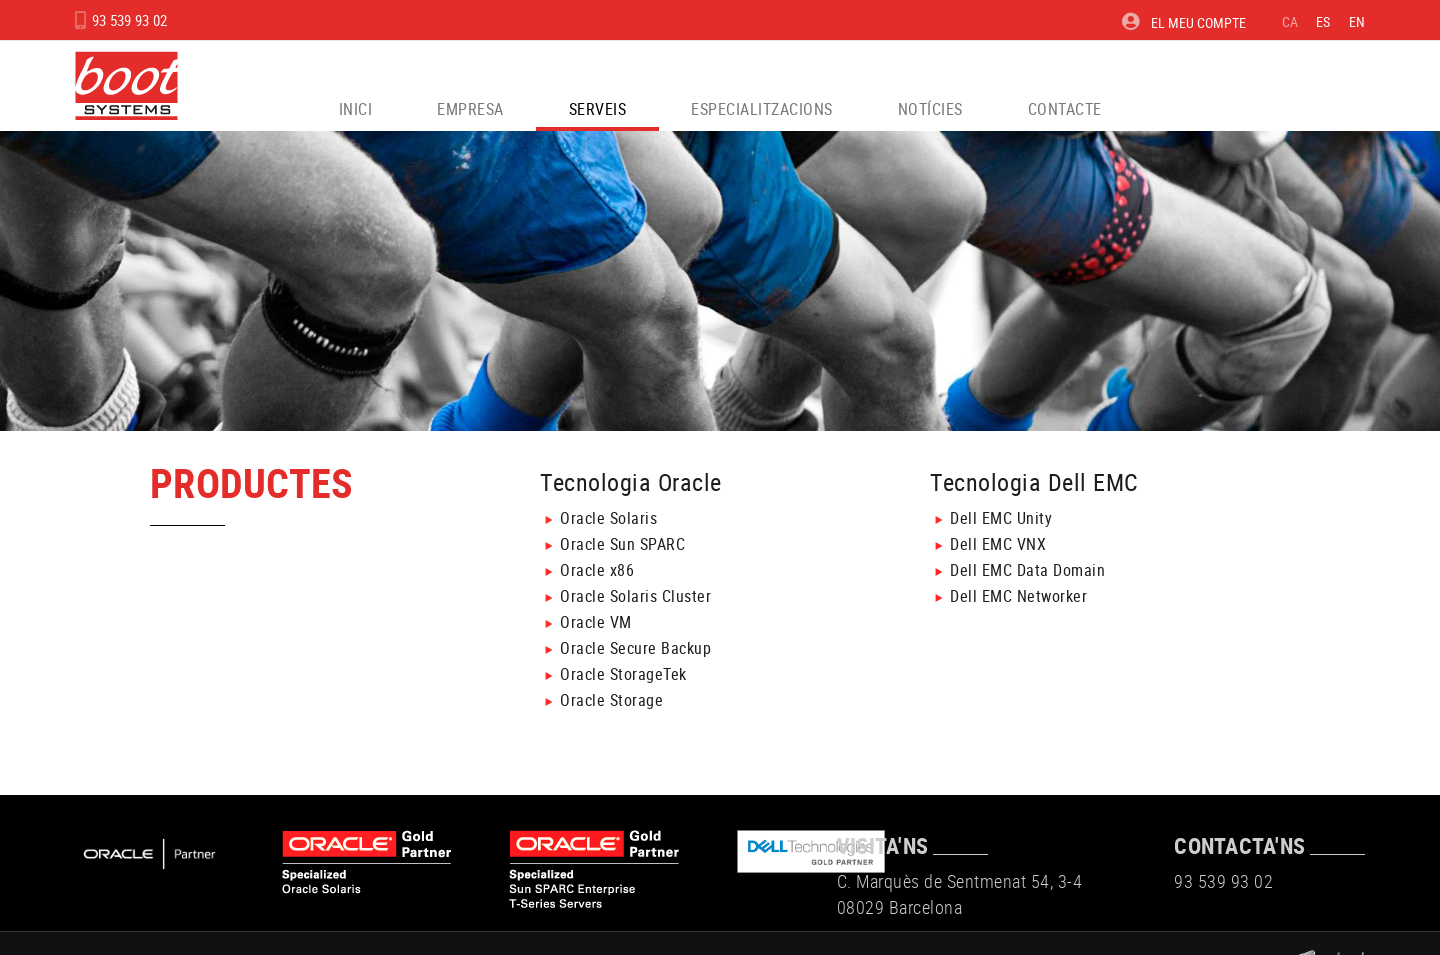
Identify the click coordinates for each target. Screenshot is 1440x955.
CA (1290, 21)
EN (1357, 21)
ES (1323, 21)
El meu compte (1184, 22)
